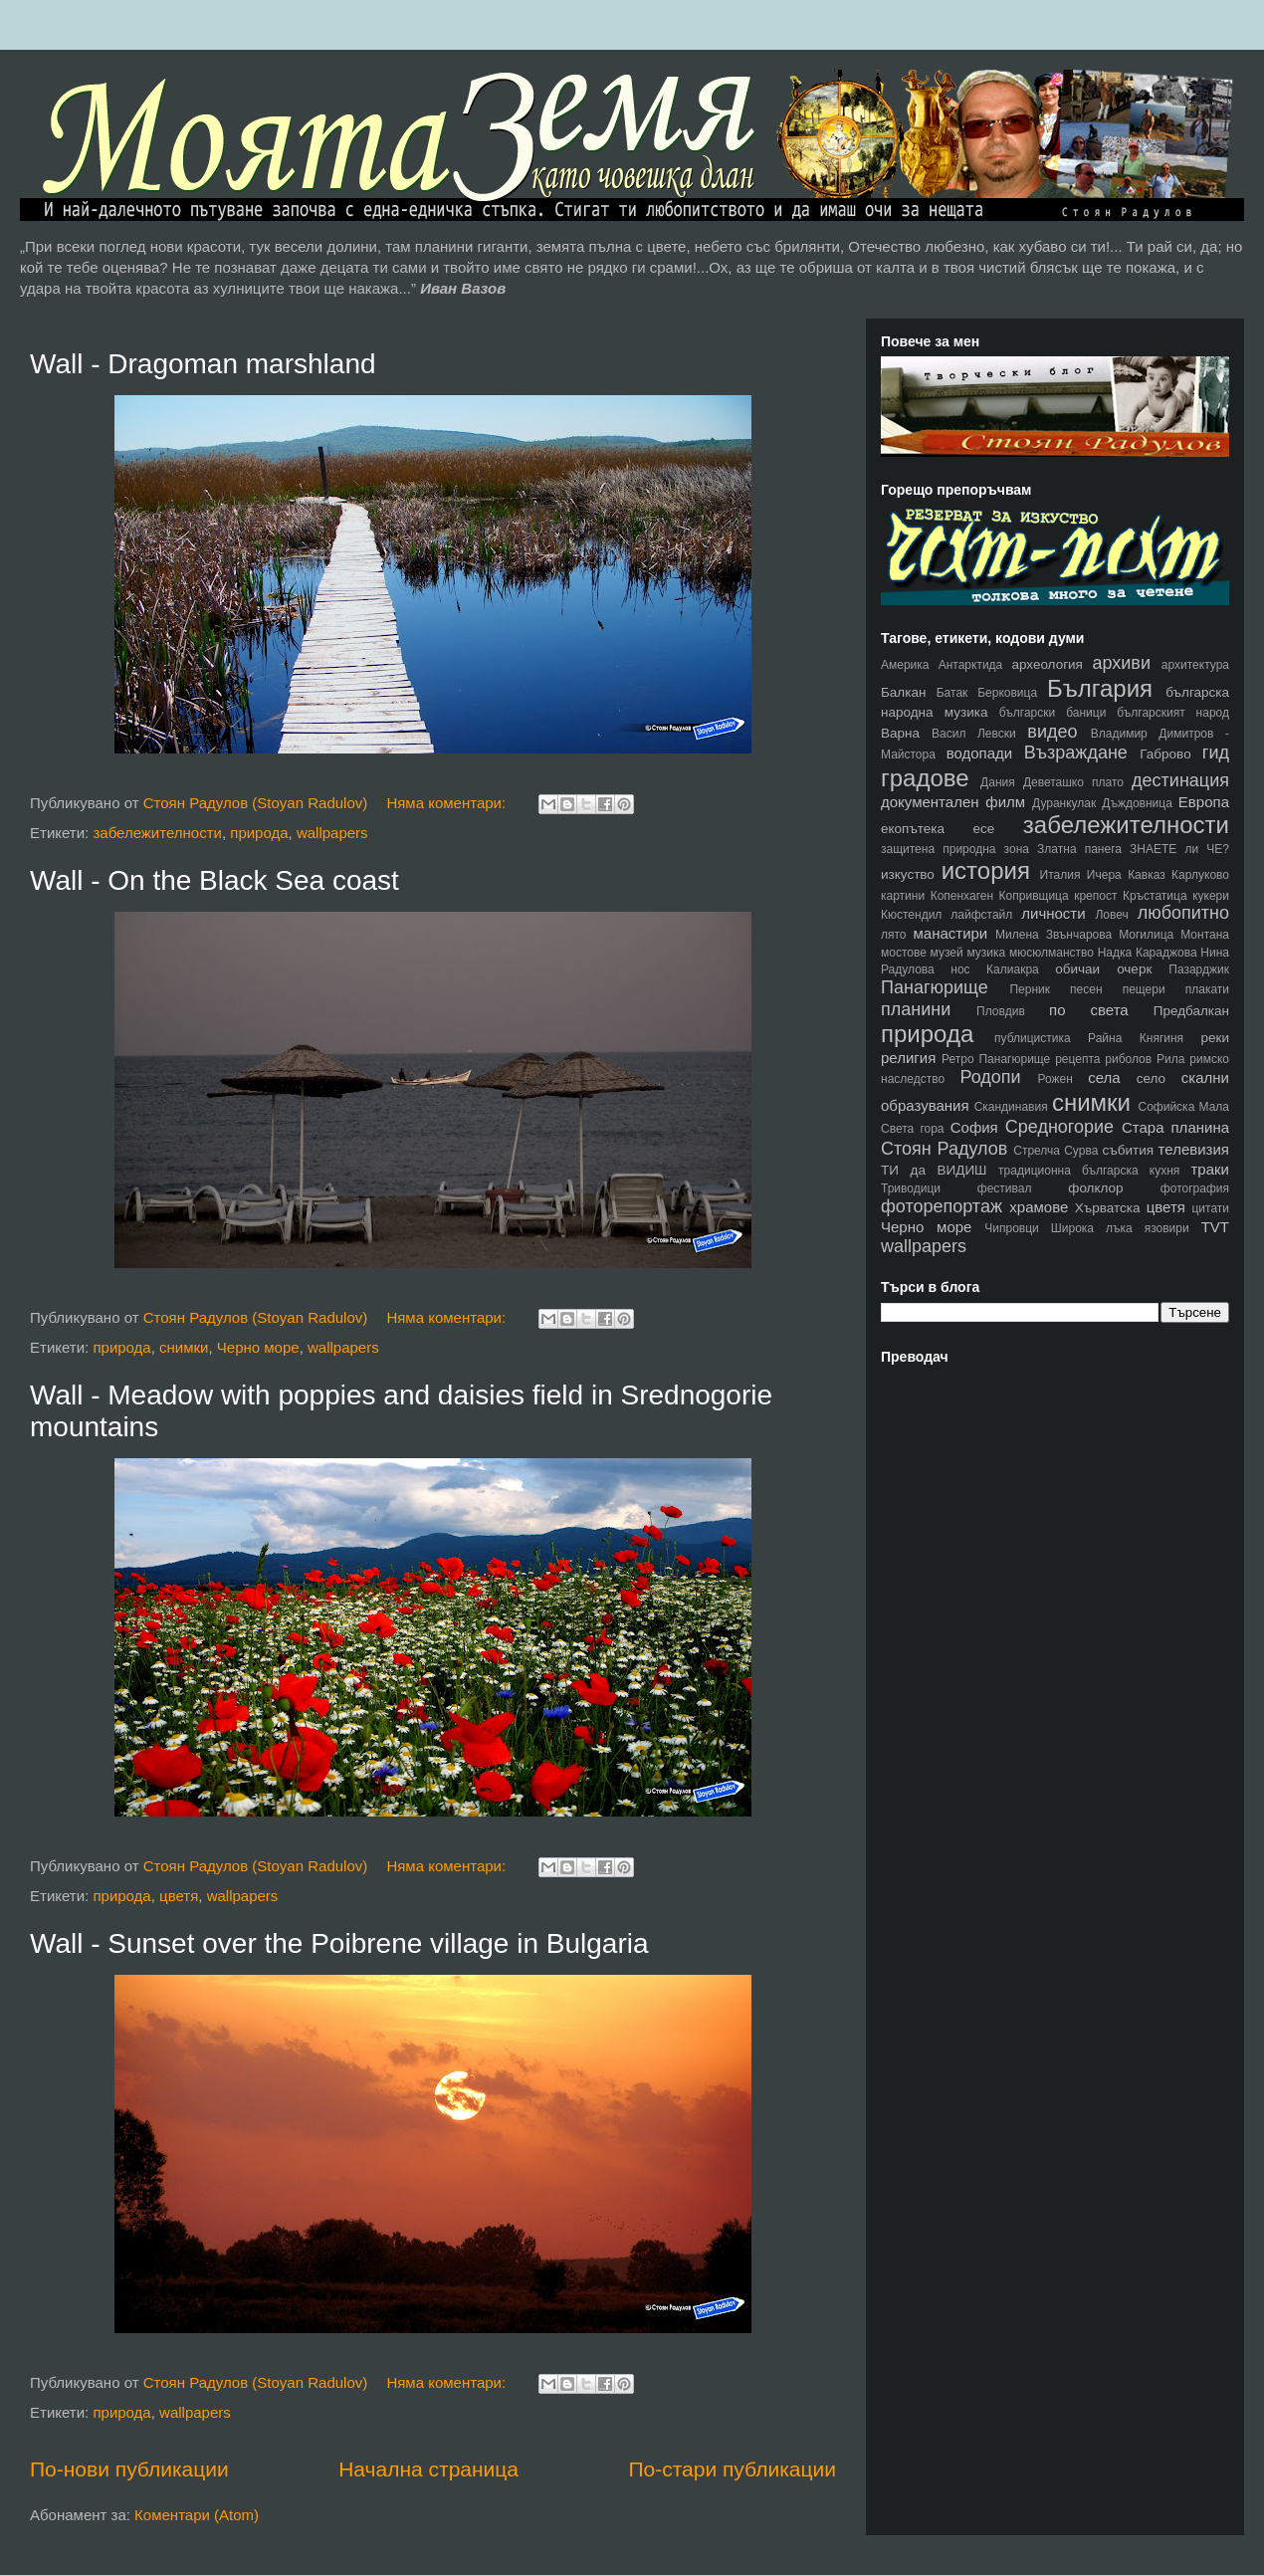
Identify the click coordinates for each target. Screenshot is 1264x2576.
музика (985, 953)
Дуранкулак (1064, 803)
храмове (1038, 1206)
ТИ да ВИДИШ (933, 1170)
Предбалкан (1191, 1010)
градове (925, 777)
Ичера (1104, 875)
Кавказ (1146, 875)
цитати (1210, 1208)
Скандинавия (1011, 1107)
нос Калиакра (994, 969)
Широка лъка (1092, 1228)
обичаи (1077, 969)
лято (894, 935)
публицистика (1032, 1038)
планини (915, 1009)
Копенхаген (962, 896)
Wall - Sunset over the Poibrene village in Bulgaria (339, 1943)
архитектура (1195, 665)
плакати (1207, 989)
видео (1052, 732)
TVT (1215, 1226)
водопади (980, 753)
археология (1047, 664)
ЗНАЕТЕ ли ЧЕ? (1179, 849)
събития (1129, 1150)
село (1151, 1078)
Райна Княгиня (1135, 1038)
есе (984, 828)
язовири (1167, 1228)
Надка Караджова (1147, 953)
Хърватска (1108, 1207)
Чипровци (1011, 1228)
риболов (1128, 1059)
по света (1089, 1009)
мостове (904, 953)
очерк (1134, 969)
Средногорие (1059, 1127)
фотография (1194, 1188)
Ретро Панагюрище (996, 1059)
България (1100, 688)
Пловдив (1000, 1011)
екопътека (913, 828)
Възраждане (1076, 752)
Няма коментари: (448, 802)
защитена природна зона (955, 849)
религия (908, 1057)
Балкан (903, 692)
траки (1210, 1169)
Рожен (1055, 1079)
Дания (997, 782)
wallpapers (332, 832)
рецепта (1077, 1059)
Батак (952, 693)
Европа (1203, 801)
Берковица (1007, 693)
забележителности (157, 832)
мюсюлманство (1051, 953)
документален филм (953, 801)
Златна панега (1079, 849)
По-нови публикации (129, 2469)
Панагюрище (934, 987)
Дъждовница (1137, 803)
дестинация (1180, 780)
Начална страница (428, 2469)
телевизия (1194, 1149)
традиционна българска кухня (1088, 1171)
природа (259, 832)
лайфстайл (981, 915)
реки (1215, 1037)
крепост (1095, 896)
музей (947, 953)
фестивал (1004, 1188)
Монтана (1204, 935)
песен (1086, 989)
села (1104, 1077)
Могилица (1146, 935)
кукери (1210, 896)
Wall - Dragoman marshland (203, 363)
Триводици (911, 1188)
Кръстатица (1155, 896)
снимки (183, 1347)
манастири (950, 933)
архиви (1121, 663)
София (974, 1127)
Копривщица (1034, 896)
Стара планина (1175, 1127)
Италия (1060, 875)
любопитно (1183, 913)
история (986, 870)
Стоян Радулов (944, 1149)
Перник (1029, 989)
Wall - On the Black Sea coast (214, 880)
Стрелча (1036, 1151)
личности (1053, 913)
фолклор (1095, 1188)
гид (1215, 752)
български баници (1053, 713)
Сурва (1081, 1151)
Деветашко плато (1073, 782)
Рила (1170, 1059)
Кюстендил (911, 915)
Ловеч (1111, 915)
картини (903, 896)
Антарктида (971, 665)
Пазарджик (1198, 969)
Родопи (989, 1077)
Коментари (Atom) (196, 2514)
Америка (905, 665)
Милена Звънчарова (1053, 935)
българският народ (1173, 713)
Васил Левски (974, 734)
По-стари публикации (732, 2469)
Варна (900, 733)
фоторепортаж (941, 1206)
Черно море (258, 1347)
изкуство (908, 874)
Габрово (1165, 754)
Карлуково (1200, 875)
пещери (1144, 989)
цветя (178, 1895)
